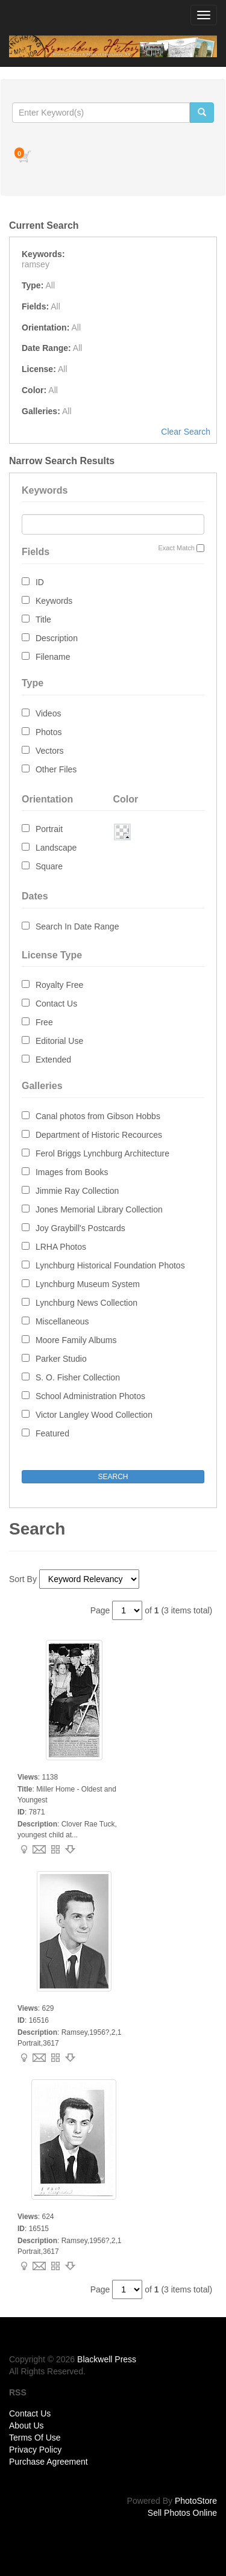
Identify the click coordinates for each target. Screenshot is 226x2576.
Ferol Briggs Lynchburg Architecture (102, 1153)
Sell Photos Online (182, 2513)
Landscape (56, 847)
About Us (26, 2425)
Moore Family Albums (76, 1340)
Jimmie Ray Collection (77, 1191)
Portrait (49, 829)
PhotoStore (196, 2501)
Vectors (50, 751)
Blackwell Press (106, 2359)
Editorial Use (59, 1041)
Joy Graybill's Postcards (80, 1228)
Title (43, 619)
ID (40, 582)
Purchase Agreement (48, 2461)
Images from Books (72, 1172)
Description (57, 638)
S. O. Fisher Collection (78, 1377)
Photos (49, 732)
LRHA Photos (61, 1247)
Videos (48, 713)
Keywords (54, 601)
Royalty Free (59, 985)
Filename (53, 657)
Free (44, 1022)
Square (49, 866)
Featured (52, 1433)
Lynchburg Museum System (88, 1284)
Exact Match (176, 547)
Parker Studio (61, 1359)
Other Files (56, 769)
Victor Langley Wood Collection (94, 1415)
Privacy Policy (35, 2449)
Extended (53, 1059)
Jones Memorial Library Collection (99, 1209)
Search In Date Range (77, 926)
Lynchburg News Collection (86, 1303)
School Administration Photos (90, 1396)
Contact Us (56, 1003)
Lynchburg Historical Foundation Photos (110, 1265)
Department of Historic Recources (99, 1135)
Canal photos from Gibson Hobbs (98, 1116)
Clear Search (185, 431)
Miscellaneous (62, 1321)
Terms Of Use (35, 2437)
